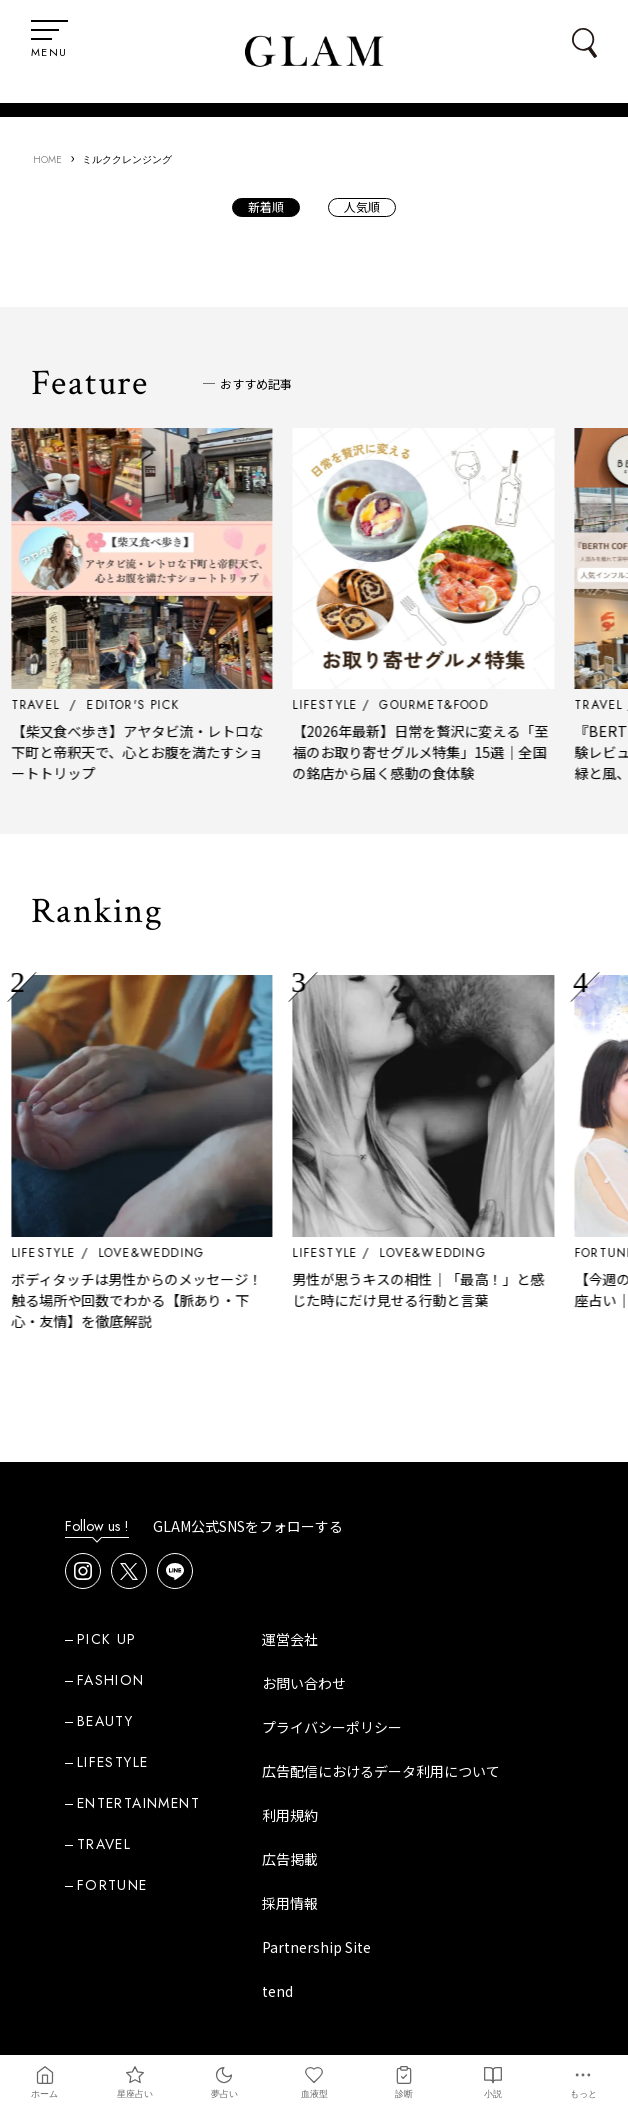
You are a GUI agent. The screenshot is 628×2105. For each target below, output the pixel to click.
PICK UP (107, 1639)
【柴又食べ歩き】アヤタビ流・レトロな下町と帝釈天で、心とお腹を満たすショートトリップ (179, 752)
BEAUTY (105, 1721)
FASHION (111, 1680)
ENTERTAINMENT (138, 1803)
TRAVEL (104, 1844)
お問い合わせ (304, 1683)
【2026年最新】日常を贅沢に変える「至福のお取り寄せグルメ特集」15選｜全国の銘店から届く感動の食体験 (463, 752)
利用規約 (290, 1815)
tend (277, 1991)
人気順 (362, 206)
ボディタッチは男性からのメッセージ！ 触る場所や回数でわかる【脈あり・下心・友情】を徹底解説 (178, 1300)
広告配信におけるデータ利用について (381, 1771)
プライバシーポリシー (332, 1727)
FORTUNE (112, 1885)
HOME (47, 159)
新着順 (266, 206)
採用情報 (290, 1903)
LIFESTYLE (85, 1253)
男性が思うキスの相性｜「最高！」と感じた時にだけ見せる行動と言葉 (461, 1289)
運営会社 (290, 1639)
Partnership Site (316, 1947)
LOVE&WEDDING (193, 1253)
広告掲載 (290, 1859)
